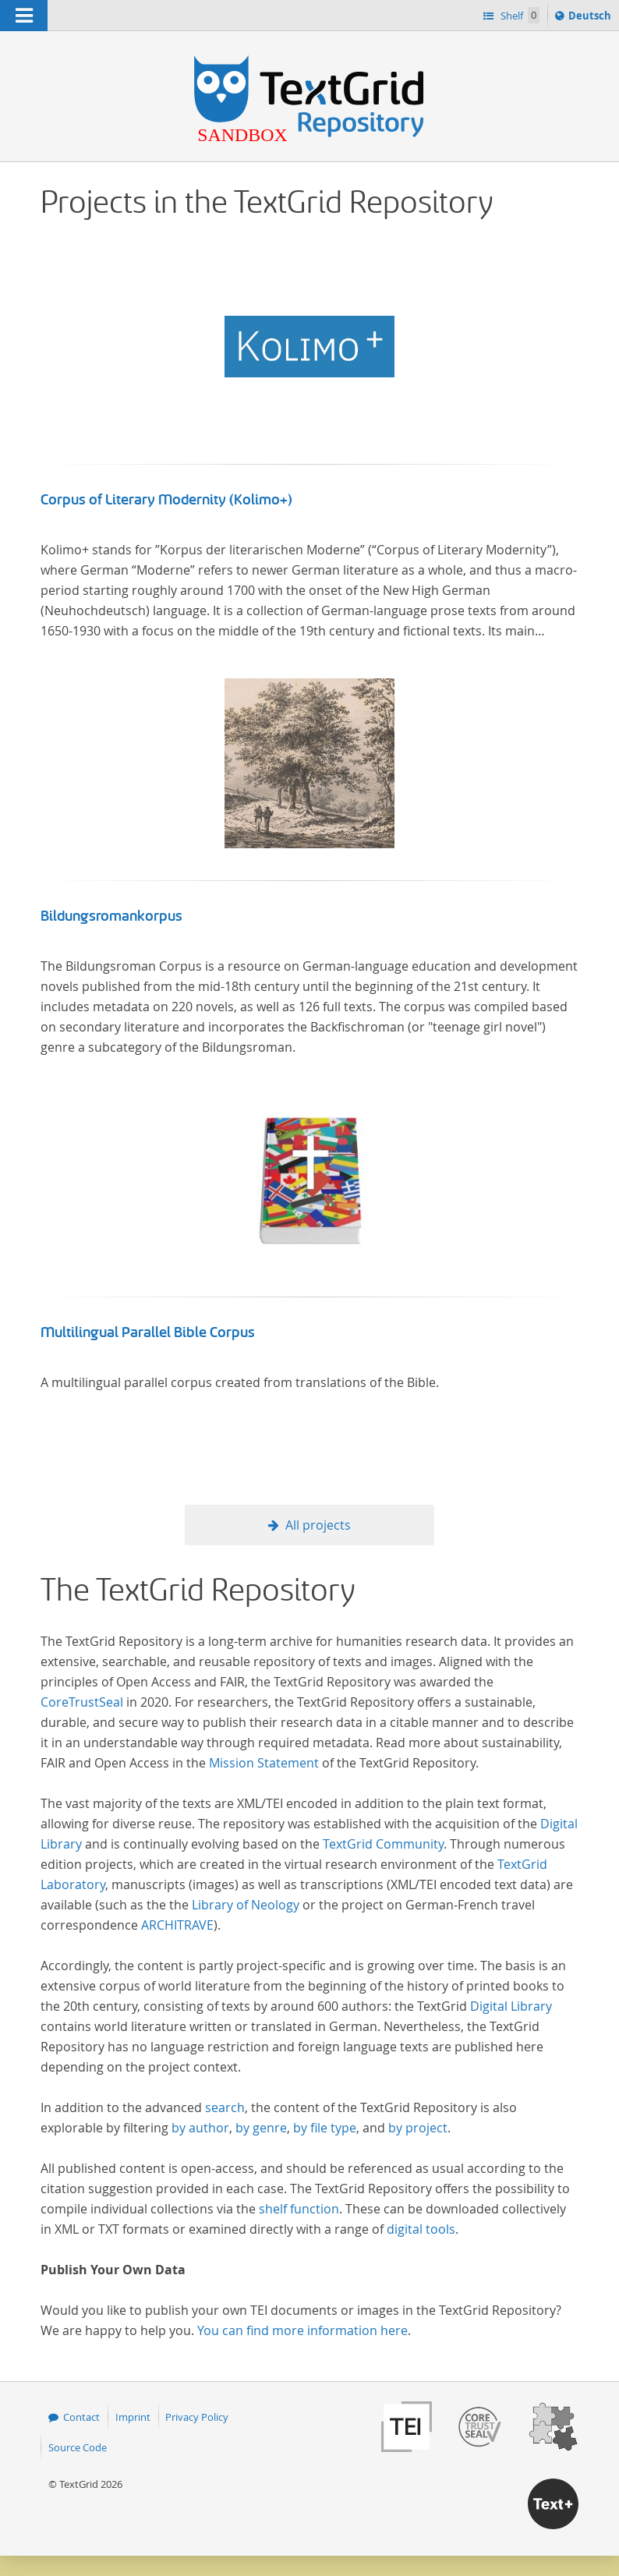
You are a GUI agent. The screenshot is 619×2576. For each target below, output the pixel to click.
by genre (261, 2127)
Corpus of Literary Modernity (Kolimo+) (166, 499)
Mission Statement (264, 1762)
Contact (81, 2417)
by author (200, 2127)
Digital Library (511, 2006)
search (225, 2107)
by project (417, 2127)
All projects (318, 1525)
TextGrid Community (383, 1843)
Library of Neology (245, 1904)
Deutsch (591, 18)
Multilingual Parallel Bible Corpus (148, 1332)
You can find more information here (302, 2330)
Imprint (132, 2417)
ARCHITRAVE (177, 1925)
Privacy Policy (196, 2417)
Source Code (77, 2447)
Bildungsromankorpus (111, 916)
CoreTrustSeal (82, 1702)
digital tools (421, 2229)
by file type (324, 2127)
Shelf (518, 15)
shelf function (299, 2208)
